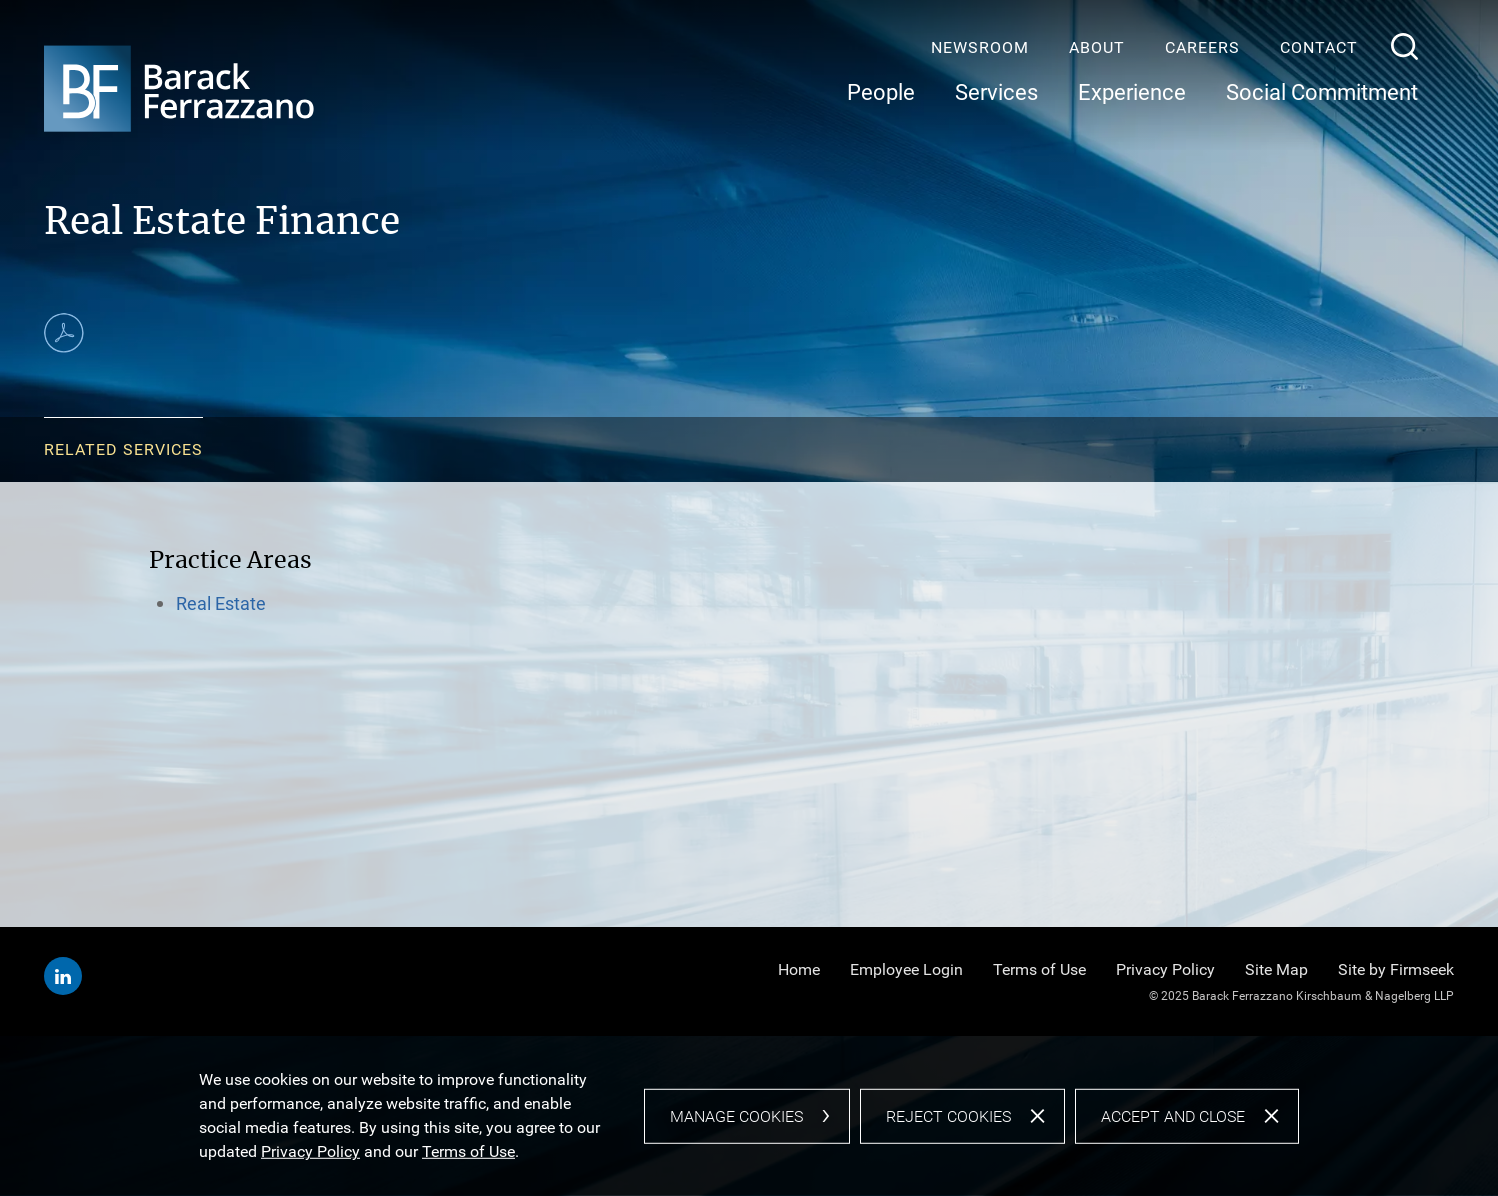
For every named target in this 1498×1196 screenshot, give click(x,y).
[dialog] (749, 1116)
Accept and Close (1173, 1115)
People (881, 92)
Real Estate (221, 603)
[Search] (1404, 46)
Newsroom (980, 47)
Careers (1202, 47)
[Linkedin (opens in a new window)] (63, 976)
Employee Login (906, 969)
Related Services (123, 449)
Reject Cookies (948, 1115)
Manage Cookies (736, 1115)
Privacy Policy (1165, 969)
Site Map (1276, 969)
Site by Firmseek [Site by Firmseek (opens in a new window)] (1396, 969)
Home (799, 969)
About (1097, 47)
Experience (1132, 92)
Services (996, 92)
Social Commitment (1322, 92)
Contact (1319, 47)
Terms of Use (1039, 969)
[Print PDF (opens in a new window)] (64, 333)
